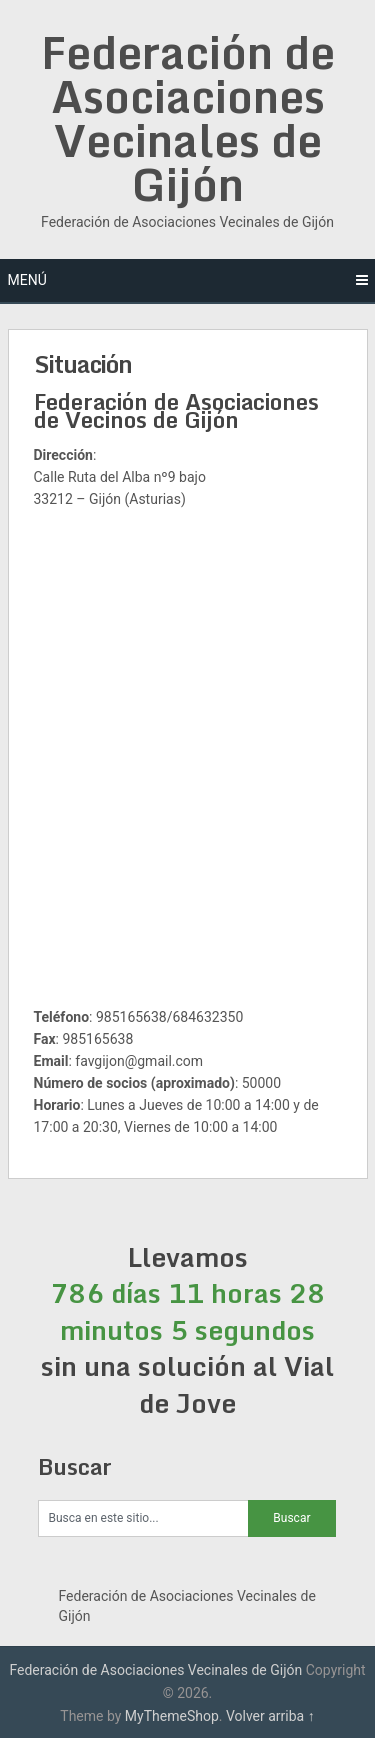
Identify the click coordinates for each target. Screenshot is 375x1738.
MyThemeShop (172, 1716)
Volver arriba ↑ (270, 1716)
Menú (27, 280)
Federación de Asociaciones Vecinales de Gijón (188, 118)
